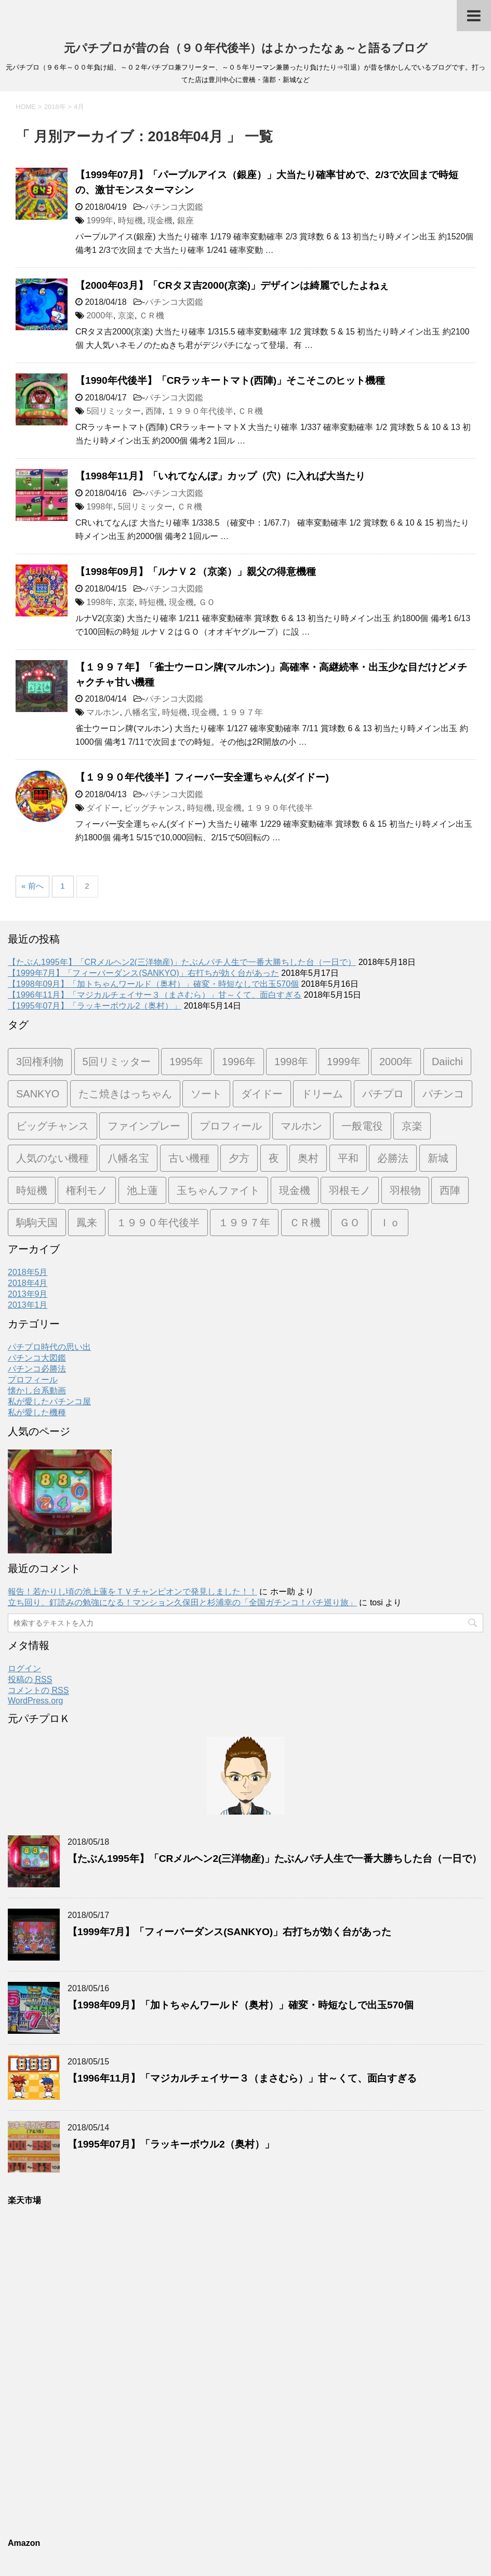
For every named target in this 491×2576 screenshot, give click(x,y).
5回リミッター (113, 411)
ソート (206, 1093)
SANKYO (37, 1093)
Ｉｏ (389, 1222)
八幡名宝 (140, 712)
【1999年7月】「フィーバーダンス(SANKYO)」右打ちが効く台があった (143, 973)
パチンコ (443, 1093)
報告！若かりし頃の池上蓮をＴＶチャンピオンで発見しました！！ (132, 1591)
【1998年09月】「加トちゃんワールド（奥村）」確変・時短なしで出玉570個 (153, 984)
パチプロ (383, 1093)
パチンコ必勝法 (37, 1368)
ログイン (24, 1668)
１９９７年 (242, 712)
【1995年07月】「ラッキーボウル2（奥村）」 (94, 1005)
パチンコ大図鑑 (174, 207)
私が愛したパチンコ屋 (49, 1401)
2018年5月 (28, 1272)
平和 (348, 1158)
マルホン (103, 712)
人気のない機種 (52, 1158)
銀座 (185, 220)
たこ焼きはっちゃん (125, 1093)
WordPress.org (35, 1700)
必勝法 (392, 1158)
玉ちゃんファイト (218, 1190)
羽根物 (405, 1190)
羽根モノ (349, 1190)
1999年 (99, 220)
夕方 (239, 1158)
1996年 (239, 1061)
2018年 (55, 107)
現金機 (160, 220)
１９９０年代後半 (200, 411)
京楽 (126, 315)
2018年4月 (28, 1283)
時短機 (130, 220)
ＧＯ (206, 602)
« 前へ (32, 885)
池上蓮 (142, 1190)
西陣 (153, 411)
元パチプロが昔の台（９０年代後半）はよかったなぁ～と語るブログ (246, 48)
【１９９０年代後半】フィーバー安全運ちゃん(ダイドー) (202, 777)
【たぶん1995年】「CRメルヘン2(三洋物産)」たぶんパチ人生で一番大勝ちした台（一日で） (182, 962)
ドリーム (322, 1093)
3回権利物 (39, 1061)
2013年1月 (28, 1304)
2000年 (99, 315)
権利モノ (87, 1190)
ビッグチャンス (153, 807)
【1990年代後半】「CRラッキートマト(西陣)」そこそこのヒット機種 (230, 380)
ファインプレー (144, 1126)
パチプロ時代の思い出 (49, 1347)
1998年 (99, 506)
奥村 (308, 1158)
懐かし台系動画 (37, 1390)
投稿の (30, 1679)
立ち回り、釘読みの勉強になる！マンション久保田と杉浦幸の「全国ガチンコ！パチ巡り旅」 (182, 1602)
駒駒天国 (37, 1222)
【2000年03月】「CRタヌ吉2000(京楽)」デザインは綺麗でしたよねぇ (232, 285)
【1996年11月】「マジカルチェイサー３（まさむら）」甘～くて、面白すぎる (154, 994)
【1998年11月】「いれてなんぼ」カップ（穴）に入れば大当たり (220, 476)
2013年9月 (28, 1294)
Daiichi (447, 1061)
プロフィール (231, 1126)
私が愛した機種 (37, 1412)
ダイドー (103, 807)
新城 (438, 1158)
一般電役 (362, 1126)
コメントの (38, 1690)
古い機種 (189, 1158)
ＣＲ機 (151, 315)
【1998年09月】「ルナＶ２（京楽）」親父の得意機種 (195, 571)
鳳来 (86, 1222)
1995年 (186, 1061)
